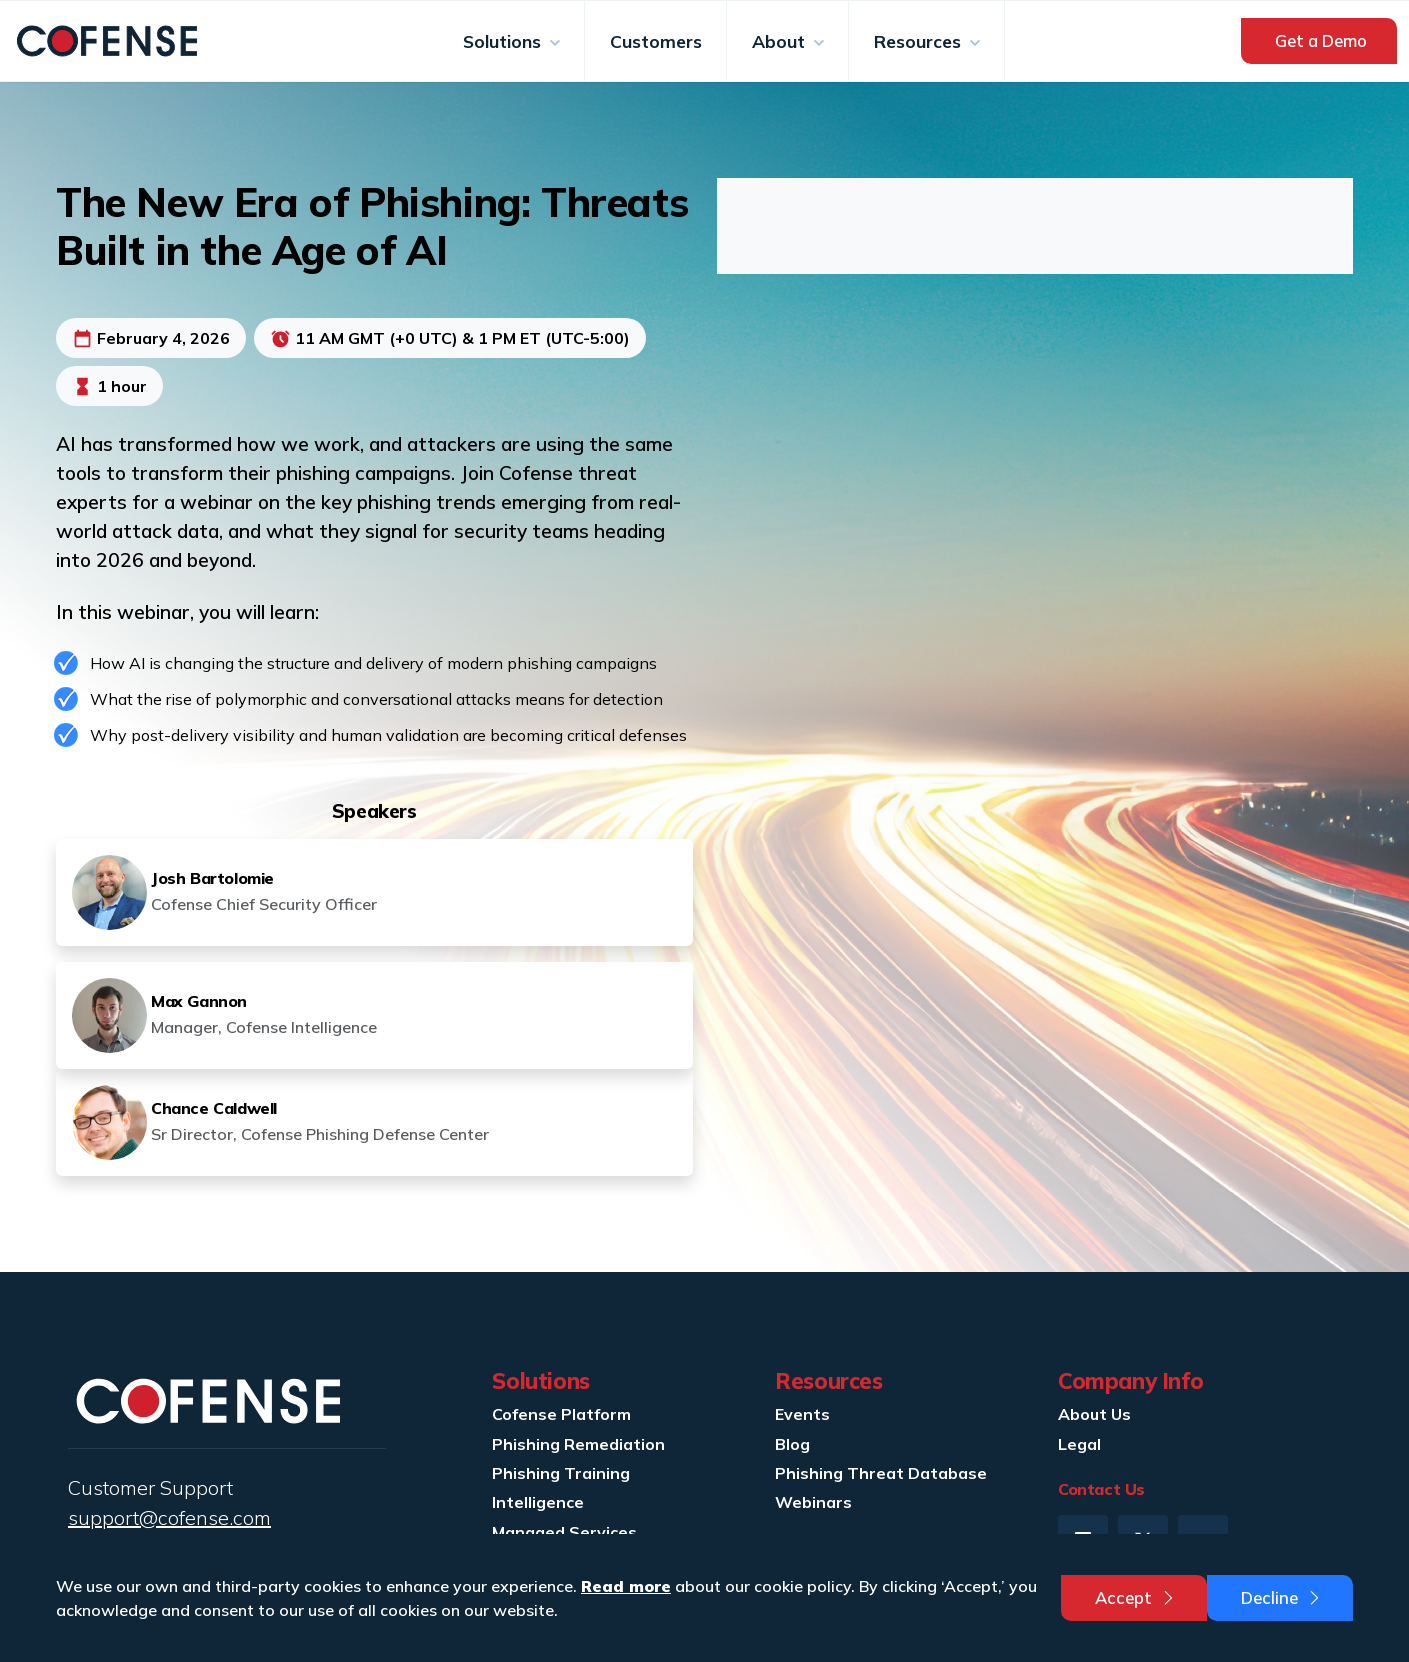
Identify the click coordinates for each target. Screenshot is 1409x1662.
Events (802, 1414)
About (781, 41)
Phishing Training (561, 1473)
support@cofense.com (169, 1517)
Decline (1282, 1597)
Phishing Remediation (578, 1444)
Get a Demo (1321, 40)
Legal (1079, 1444)
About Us (1094, 1414)
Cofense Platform (561, 1414)
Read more (626, 1586)
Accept (1136, 1597)
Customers (656, 41)
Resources (920, 41)
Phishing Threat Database (881, 1473)
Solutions (504, 41)
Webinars (813, 1502)
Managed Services (564, 1532)
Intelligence (538, 1502)
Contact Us (1101, 1489)
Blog (792, 1444)
